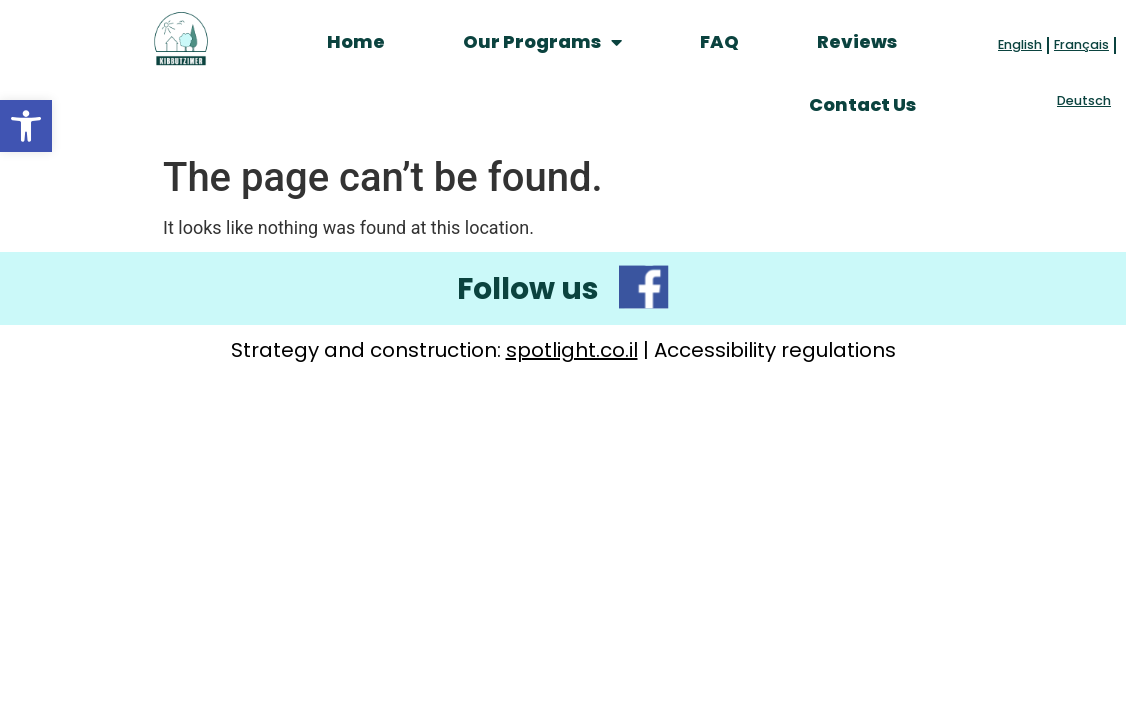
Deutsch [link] (1084, 100)
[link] (26, 126)
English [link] (1020, 44)
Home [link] (356, 41)
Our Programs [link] (542, 42)
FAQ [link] (719, 41)
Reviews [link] (857, 41)
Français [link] (1081, 44)
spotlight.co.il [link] (572, 350)
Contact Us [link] (862, 104)
